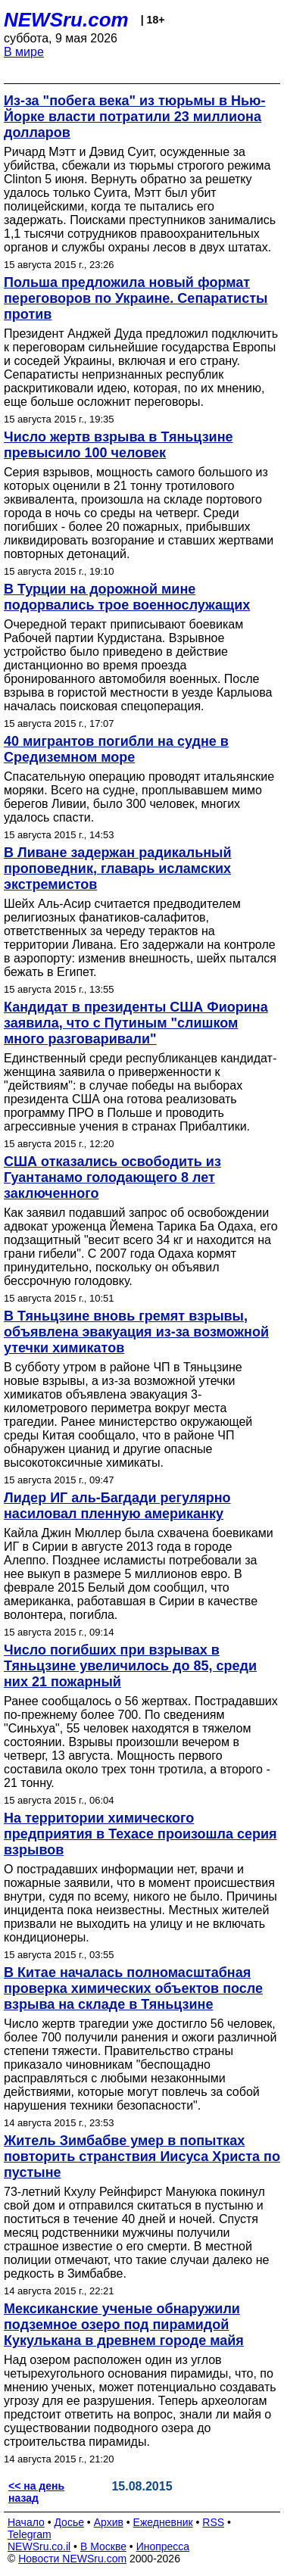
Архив (108, 2522)
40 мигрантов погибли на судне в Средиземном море (116, 749)
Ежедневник (163, 2522)
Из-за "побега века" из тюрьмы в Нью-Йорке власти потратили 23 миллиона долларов (134, 116)
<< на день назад (36, 2492)
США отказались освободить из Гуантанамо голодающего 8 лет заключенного (112, 1177)
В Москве (103, 2546)
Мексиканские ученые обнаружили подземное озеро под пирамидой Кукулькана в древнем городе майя (124, 2324)
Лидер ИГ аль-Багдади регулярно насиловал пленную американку (117, 1505)
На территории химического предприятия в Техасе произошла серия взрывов (140, 1833)
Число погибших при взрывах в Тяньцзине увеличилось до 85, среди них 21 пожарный (130, 1665)
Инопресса (163, 2546)
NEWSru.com (66, 19)
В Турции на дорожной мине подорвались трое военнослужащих (127, 597)
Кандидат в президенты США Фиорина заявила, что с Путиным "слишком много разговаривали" (136, 1023)
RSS (213, 2522)
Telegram (29, 2534)
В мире (24, 51)
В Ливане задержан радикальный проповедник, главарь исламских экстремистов (118, 868)
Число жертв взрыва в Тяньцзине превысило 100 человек (118, 444)
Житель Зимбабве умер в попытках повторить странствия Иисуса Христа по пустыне (142, 2156)
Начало (26, 2522)
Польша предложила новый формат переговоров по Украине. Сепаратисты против (135, 298)
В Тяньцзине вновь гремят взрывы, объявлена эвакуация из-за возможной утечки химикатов (136, 1331)
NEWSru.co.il (39, 2546)
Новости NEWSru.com (72, 2559)
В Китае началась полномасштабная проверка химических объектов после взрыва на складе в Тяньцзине (133, 1988)
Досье (69, 2522)
